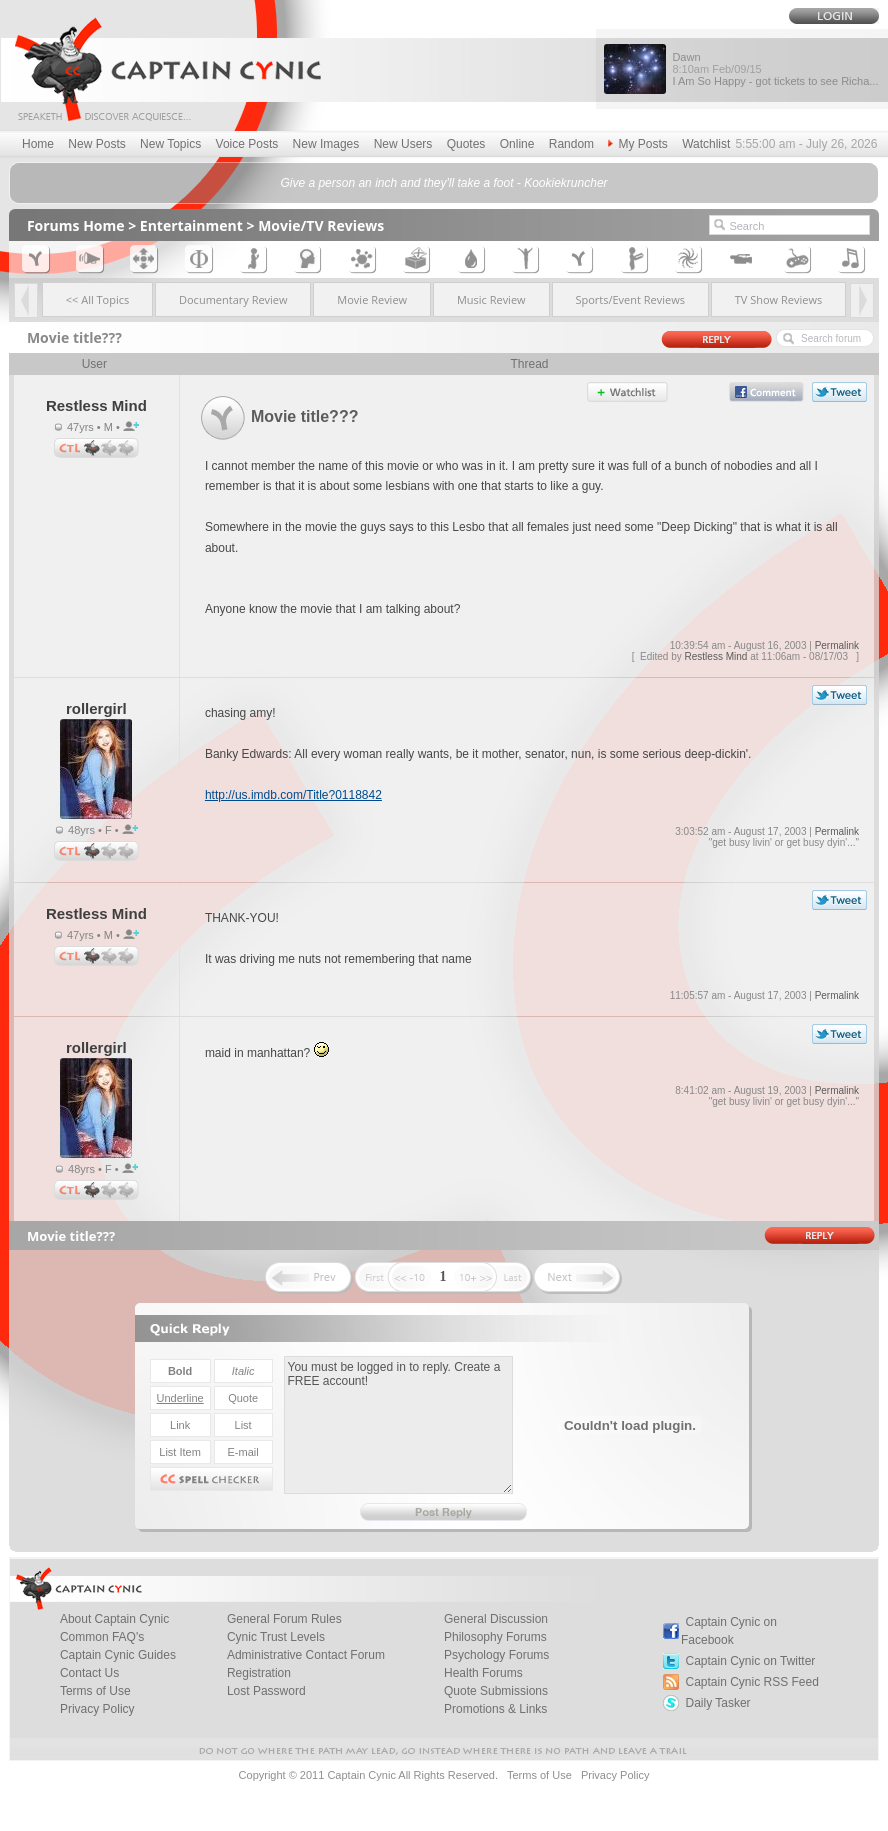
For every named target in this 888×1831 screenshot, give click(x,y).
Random (571, 144)
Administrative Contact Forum (306, 1655)
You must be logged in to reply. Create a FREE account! (398, 1425)
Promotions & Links (495, 1709)
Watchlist (706, 144)
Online (517, 144)
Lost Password (266, 1691)
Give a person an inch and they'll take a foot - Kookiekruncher (443, 183)
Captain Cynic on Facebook (729, 1631)
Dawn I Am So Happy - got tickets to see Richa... (775, 69)
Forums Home (76, 225)
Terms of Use (539, 1775)
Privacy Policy (97, 1709)
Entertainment (191, 225)
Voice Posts (247, 144)
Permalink (837, 645)
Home (38, 144)
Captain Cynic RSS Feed (751, 1682)
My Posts (637, 144)
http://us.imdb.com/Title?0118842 (293, 795)
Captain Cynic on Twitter (750, 1661)
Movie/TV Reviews (321, 225)
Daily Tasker (717, 1703)
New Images (326, 144)
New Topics (170, 144)
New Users (403, 144)
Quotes (466, 144)
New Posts (96, 144)
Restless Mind (716, 656)
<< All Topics (98, 299)
